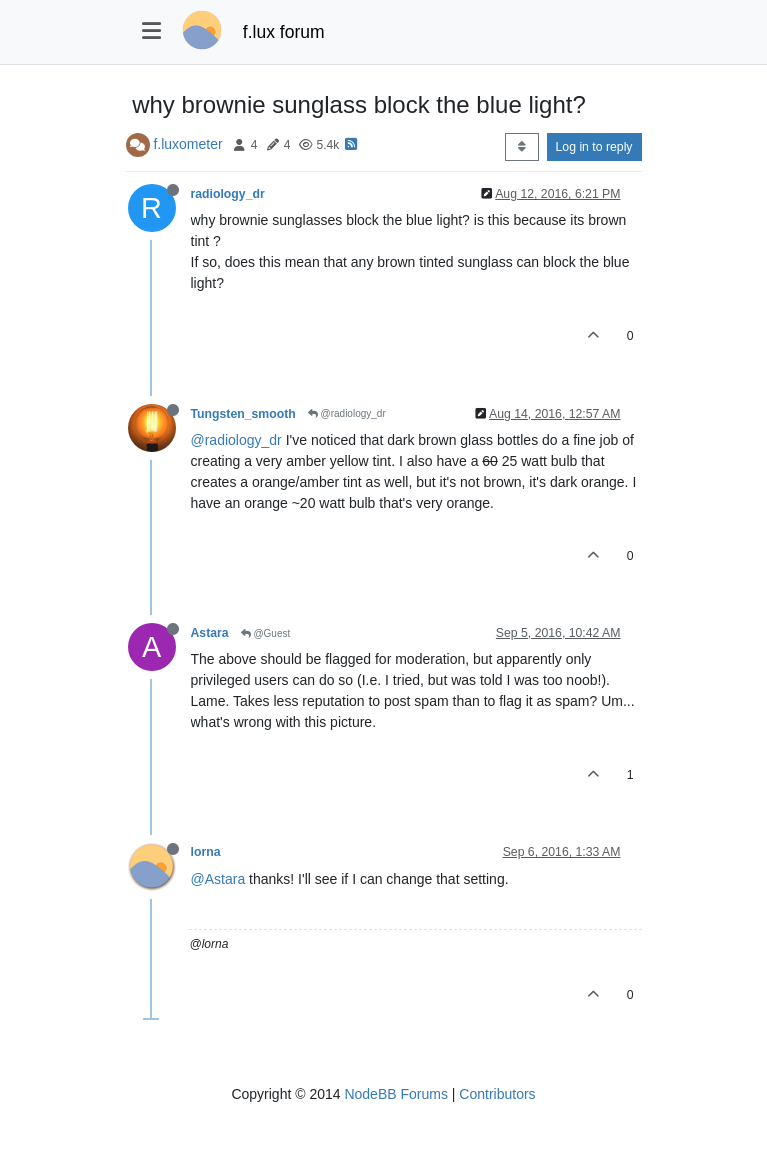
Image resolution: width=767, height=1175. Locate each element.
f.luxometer (187, 144)
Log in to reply (594, 147)
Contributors (497, 1094)
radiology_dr (228, 194)
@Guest (266, 633)
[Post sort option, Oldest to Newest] (521, 147)
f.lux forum (284, 32)
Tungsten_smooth (243, 414)
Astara (210, 633)
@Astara (218, 879)
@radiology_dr (347, 413)
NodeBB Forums (395, 1094)
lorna (206, 852)
